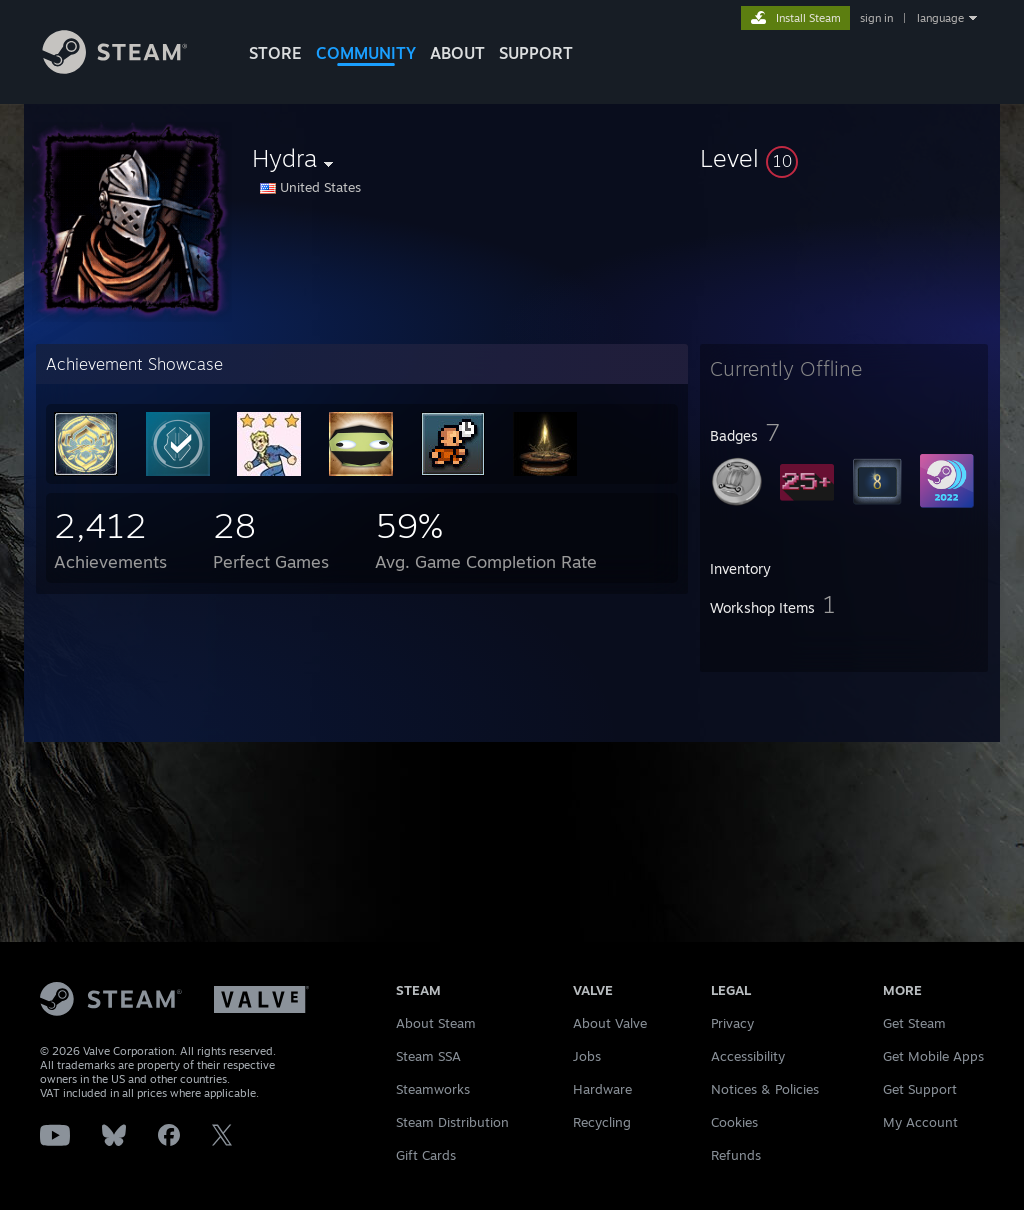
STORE (275, 53)
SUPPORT (536, 53)
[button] (844, 158)
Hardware (602, 1089)
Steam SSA (428, 1056)
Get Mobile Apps (933, 1056)
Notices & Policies (765, 1089)
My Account (920, 1122)
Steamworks (433, 1089)
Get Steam (914, 1023)
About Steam (436, 1023)
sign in (876, 18)
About (457, 53)
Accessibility (748, 1056)
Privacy (732, 1023)
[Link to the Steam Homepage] (130, 68)
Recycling (602, 1122)
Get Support (920, 1089)
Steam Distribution (452, 1122)
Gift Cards (426, 1155)
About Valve (610, 1023)
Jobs (587, 1056)
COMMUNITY (366, 53)
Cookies (734, 1122)
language (940, 18)
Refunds (736, 1155)
